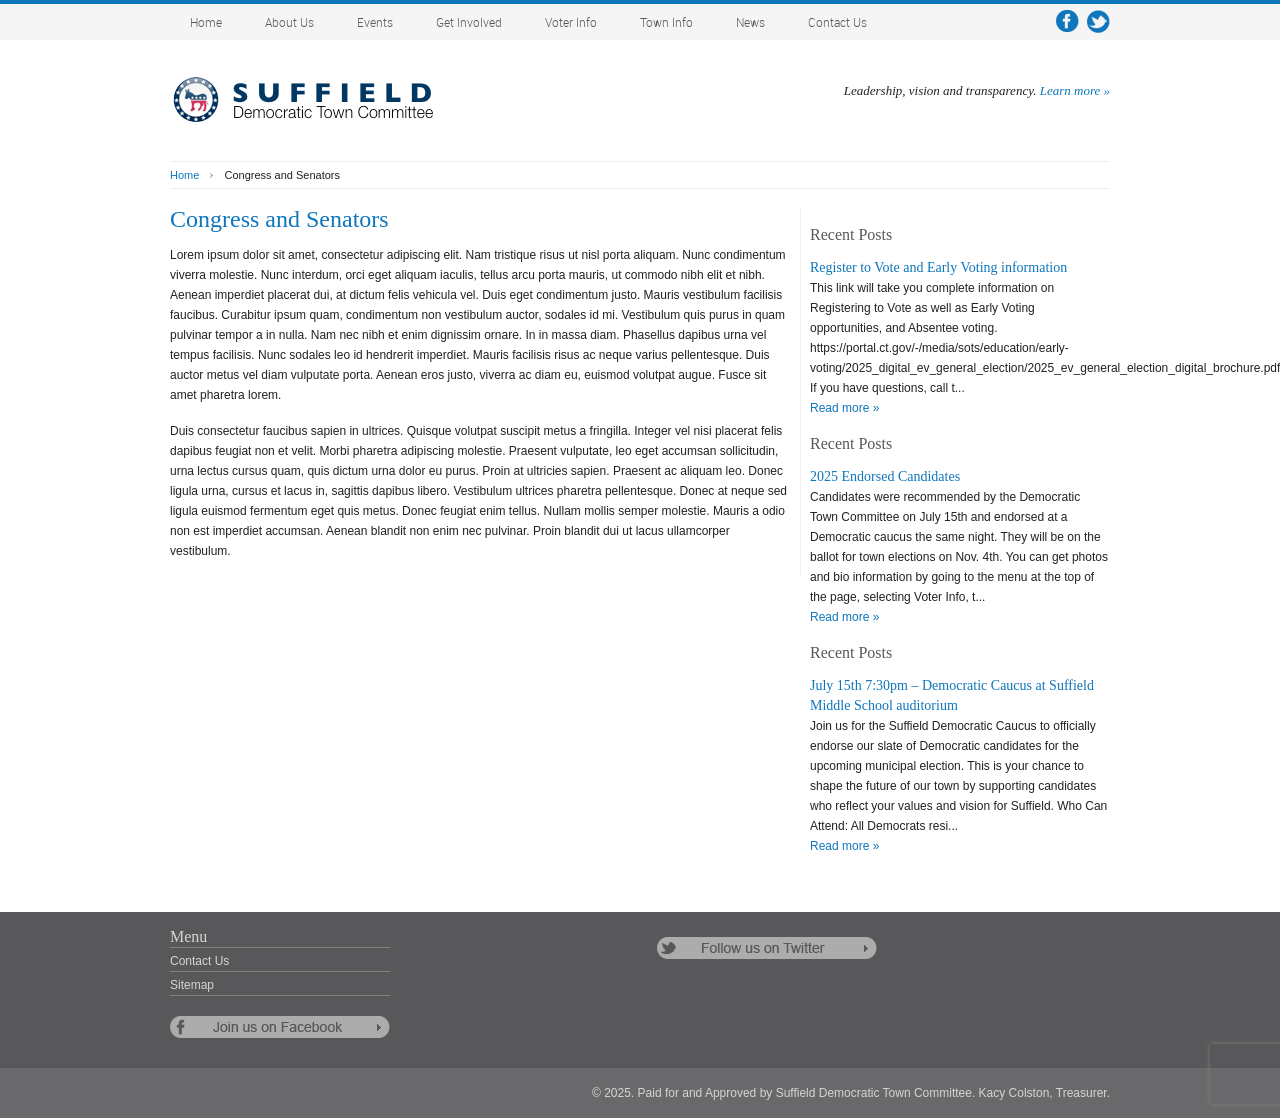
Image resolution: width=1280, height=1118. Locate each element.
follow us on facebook (280, 1027)
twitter (1098, 21)
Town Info (666, 23)
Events (375, 23)
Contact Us (837, 23)
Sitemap (192, 985)
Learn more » (1075, 90)
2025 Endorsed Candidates (885, 476)
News (750, 23)
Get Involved (469, 23)
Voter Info (571, 23)
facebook (1067, 21)
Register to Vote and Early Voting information (938, 267)
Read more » (844, 408)
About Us (289, 23)
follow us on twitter (767, 948)
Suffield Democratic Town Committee (320, 100)
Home (206, 23)
